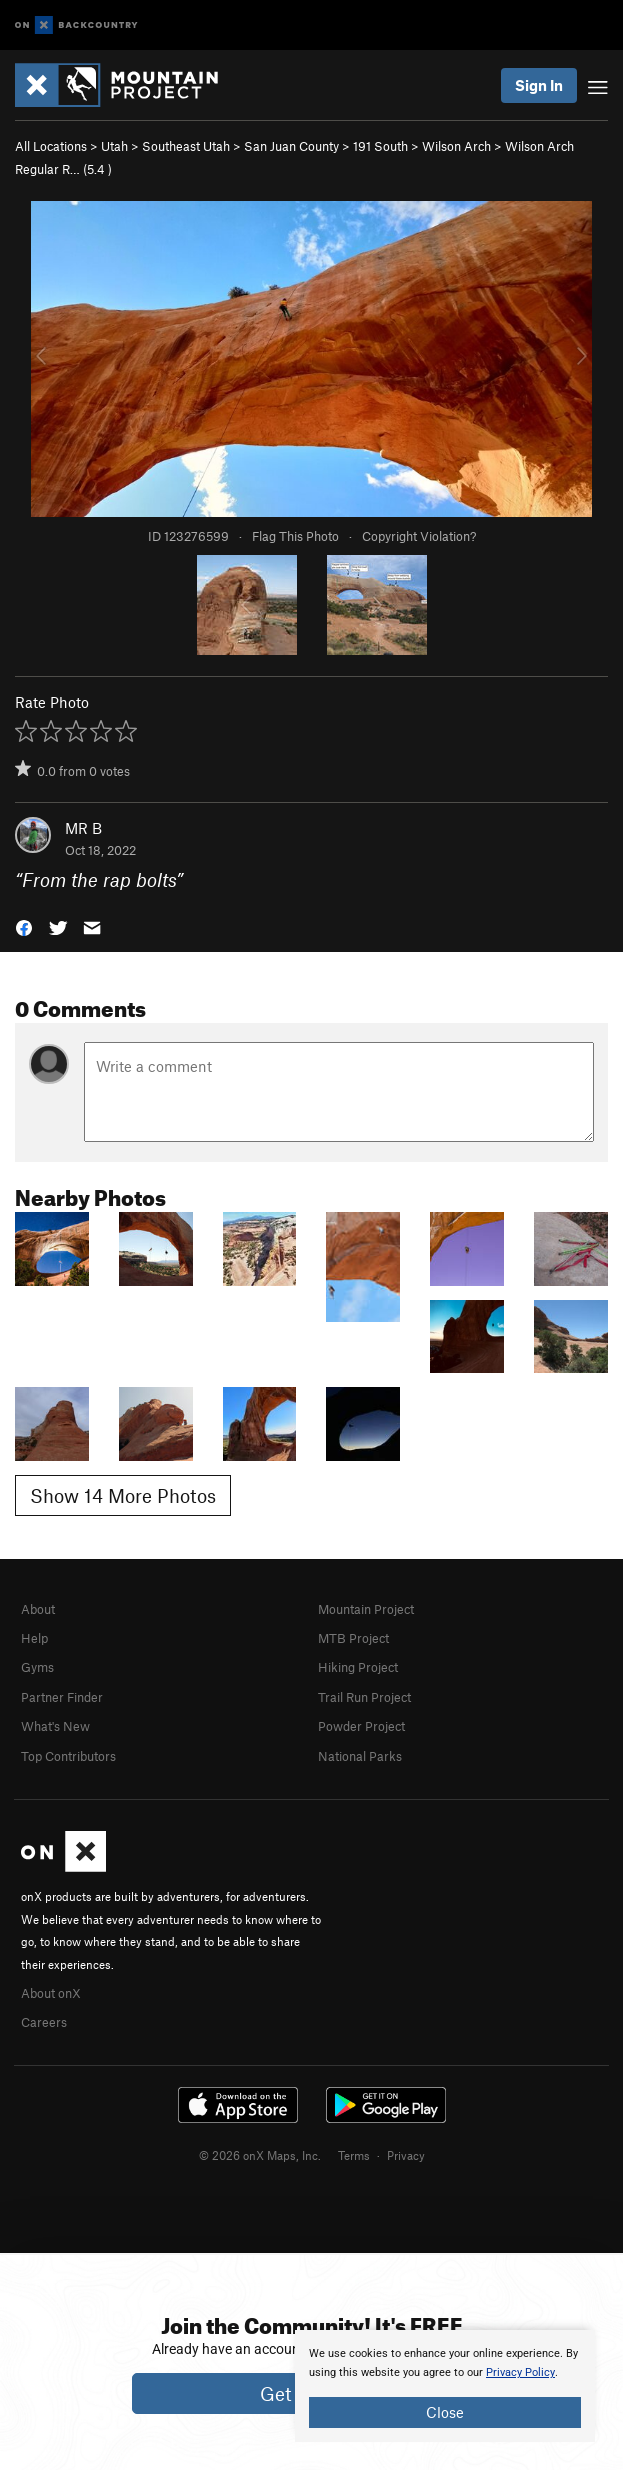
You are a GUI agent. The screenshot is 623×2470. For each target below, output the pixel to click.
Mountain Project (366, 1609)
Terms (354, 2155)
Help (34, 1638)
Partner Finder (62, 1697)
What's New (55, 1726)
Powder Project (361, 1726)
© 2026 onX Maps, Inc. (260, 2155)
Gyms (37, 1667)
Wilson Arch (456, 146)
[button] (24, 926)
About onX (51, 1993)
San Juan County (291, 146)
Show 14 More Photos (123, 1495)
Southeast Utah (186, 146)
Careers (44, 2022)
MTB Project (353, 1638)
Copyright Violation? (419, 536)
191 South (380, 146)
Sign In (539, 85)
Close (445, 2412)
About (38, 1609)
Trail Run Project (364, 1697)
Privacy (406, 2155)
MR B (83, 828)
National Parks (360, 1756)
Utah (114, 146)
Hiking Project (358, 1667)
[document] (445, 2386)
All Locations (51, 146)
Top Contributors (68, 1756)
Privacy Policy (520, 2372)
